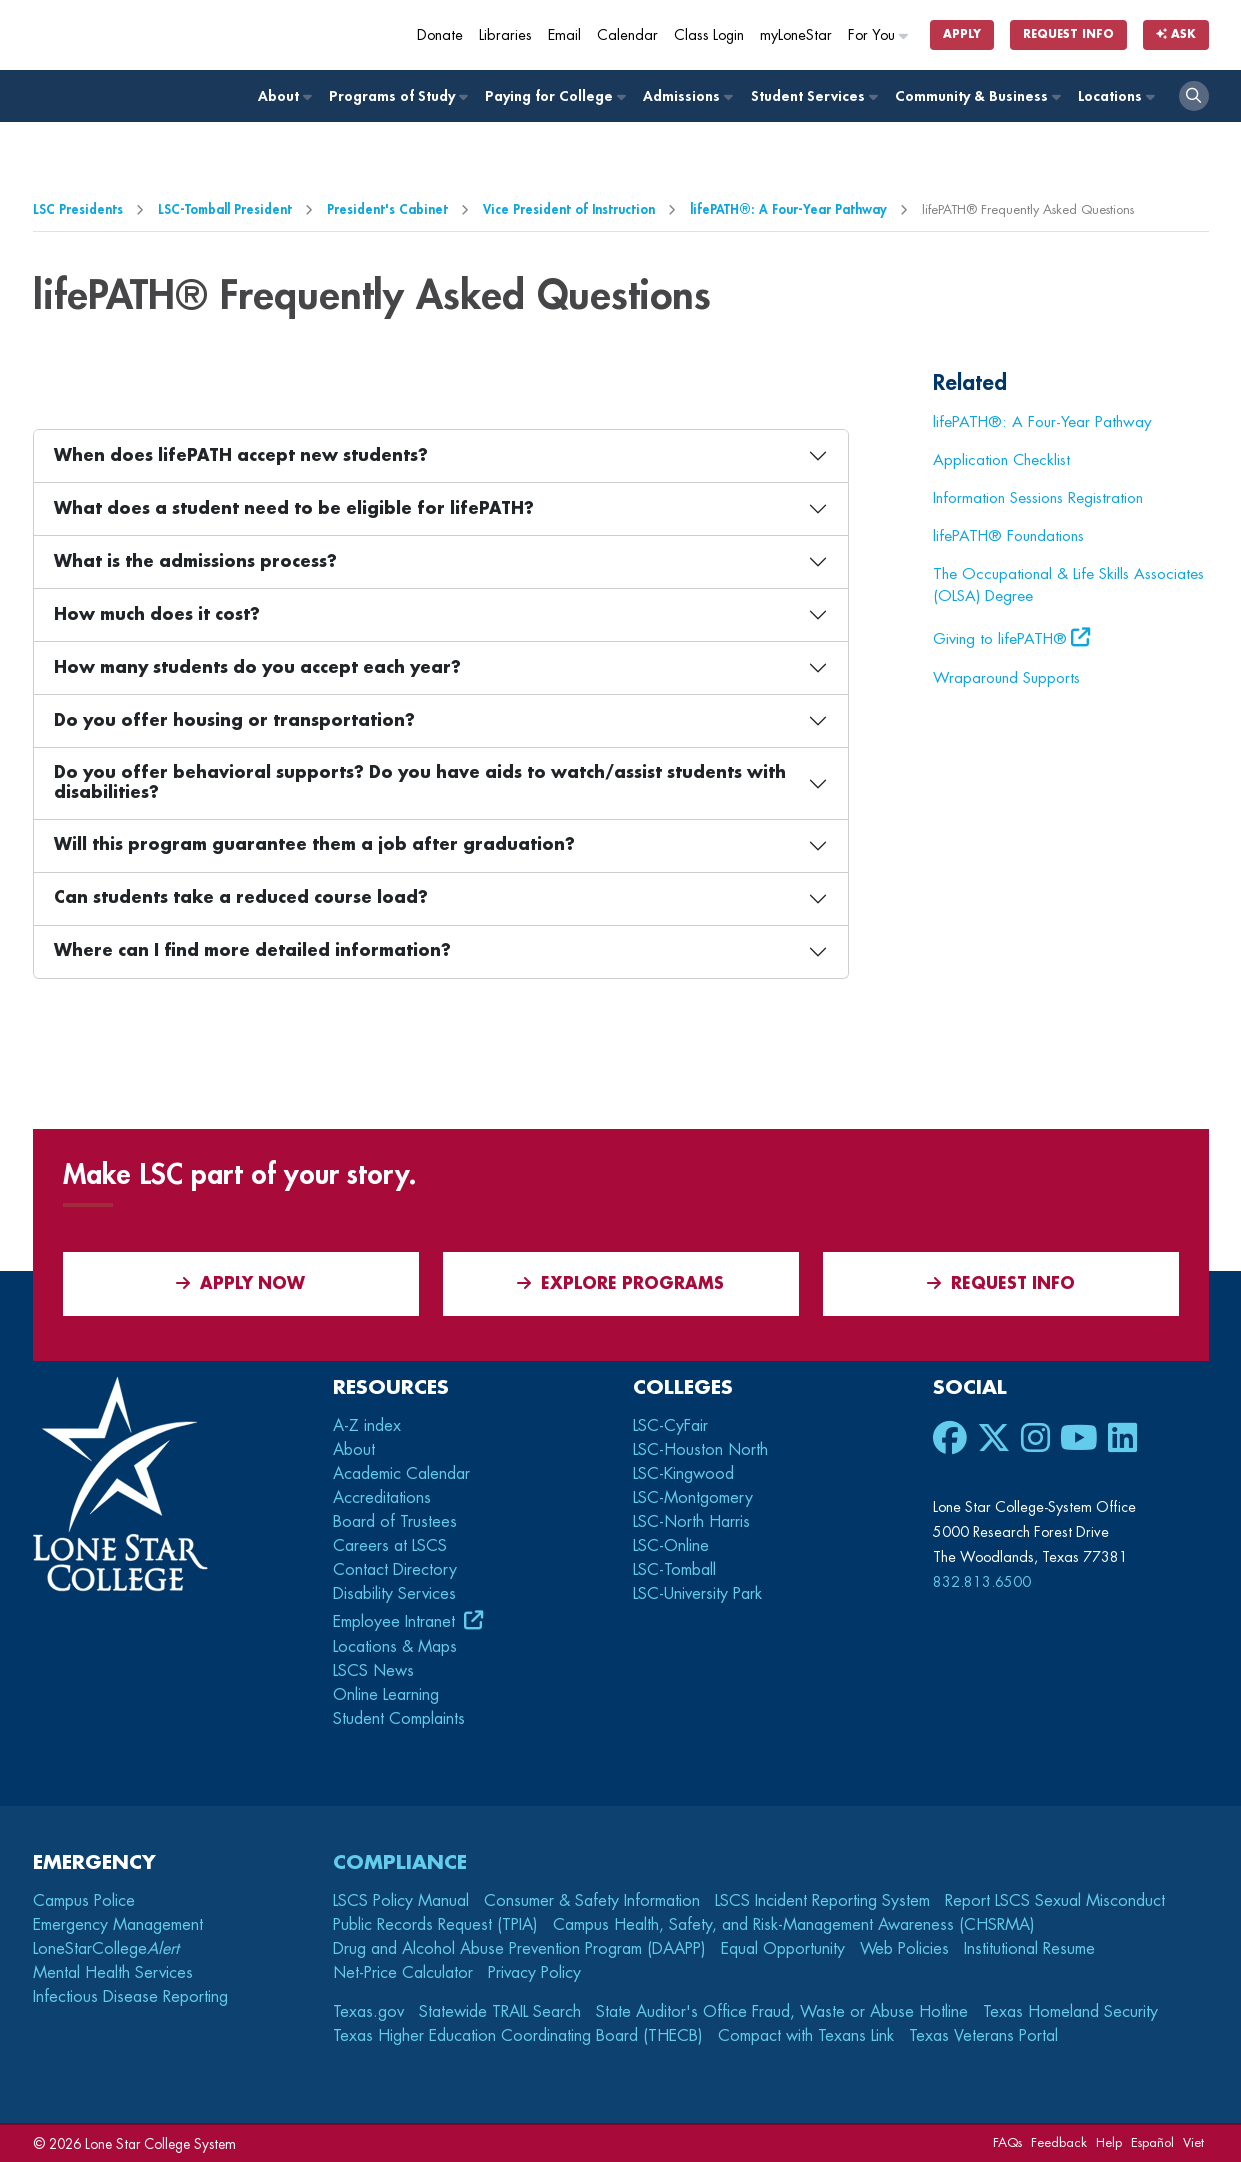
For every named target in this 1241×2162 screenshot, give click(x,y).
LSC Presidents (78, 209)
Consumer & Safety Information (592, 1901)
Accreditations (382, 1498)
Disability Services (394, 1594)
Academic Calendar (401, 1474)
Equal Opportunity (783, 1949)
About (284, 96)
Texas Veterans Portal (983, 2036)
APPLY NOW (240, 1283)
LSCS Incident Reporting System (822, 1901)
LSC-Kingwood (683, 1474)
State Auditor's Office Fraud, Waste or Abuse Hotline (782, 2012)
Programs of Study (397, 96)
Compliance (400, 1862)
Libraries (505, 35)
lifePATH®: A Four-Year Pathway (788, 209)
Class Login (709, 35)
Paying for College (554, 96)
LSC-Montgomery (693, 1498)
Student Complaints (399, 1719)
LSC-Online (671, 1546)
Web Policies (904, 1949)
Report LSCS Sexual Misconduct (1055, 1901)
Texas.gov (368, 2012)
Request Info (1068, 34)
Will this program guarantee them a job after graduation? (314, 845)
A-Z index (367, 1426)
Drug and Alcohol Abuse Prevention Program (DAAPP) (519, 1949)
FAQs (1007, 2142)
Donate (440, 35)
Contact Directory (395, 1570)
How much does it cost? (157, 615)
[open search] (1194, 96)
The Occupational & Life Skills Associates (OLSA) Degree (1068, 585)
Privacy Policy (534, 1973)
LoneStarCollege (106, 1949)
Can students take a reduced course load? (241, 898)
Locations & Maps (395, 1647)
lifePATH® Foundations (1008, 536)
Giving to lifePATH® (1000, 639)
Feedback (1059, 2142)
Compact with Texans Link (806, 2036)
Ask (1176, 34)
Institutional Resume (1029, 1949)
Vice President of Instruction (569, 209)
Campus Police (84, 1901)
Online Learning (386, 1695)
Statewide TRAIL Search (500, 2012)
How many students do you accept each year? (257, 668)
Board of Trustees (395, 1522)
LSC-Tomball (674, 1570)
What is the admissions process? (195, 562)
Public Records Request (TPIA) (435, 1925)
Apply (962, 34)
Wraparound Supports (1006, 678)
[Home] (178, 35)
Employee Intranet (396, 1622)
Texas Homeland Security (1070, 2012)
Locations (1115, 96)
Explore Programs (620, 1283)
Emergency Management (118, 1925)
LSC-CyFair (670, 1426)
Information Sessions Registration (1038, 498)
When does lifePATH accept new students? (241, 456)
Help (1109, 2142)
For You (879, 35)
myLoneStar (796, 35)
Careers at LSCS (390, 1546)
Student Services (813, 96)
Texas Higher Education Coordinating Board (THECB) (518, 2036)
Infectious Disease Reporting (130, 1997)
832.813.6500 (982, 1582)
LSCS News (373, 1671)
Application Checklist (1001, 460)
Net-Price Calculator (403, 1973)
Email (564, 35)
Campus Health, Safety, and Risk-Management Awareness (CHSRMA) (794, 1925)
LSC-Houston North (700, 1450)
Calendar (627, 35)
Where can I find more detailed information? (252, 951)
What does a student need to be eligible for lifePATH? (294, 509)
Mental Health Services (113, 1973)
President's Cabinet (387, 209)
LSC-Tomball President (225, 209)
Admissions (687, 96)
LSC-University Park (697, 1594)
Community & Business (977, 96)
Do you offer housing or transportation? (234, 721)
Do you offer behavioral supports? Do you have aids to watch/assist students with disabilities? (420, 782)
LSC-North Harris (691, 1522)
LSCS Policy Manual (401, 1901)
